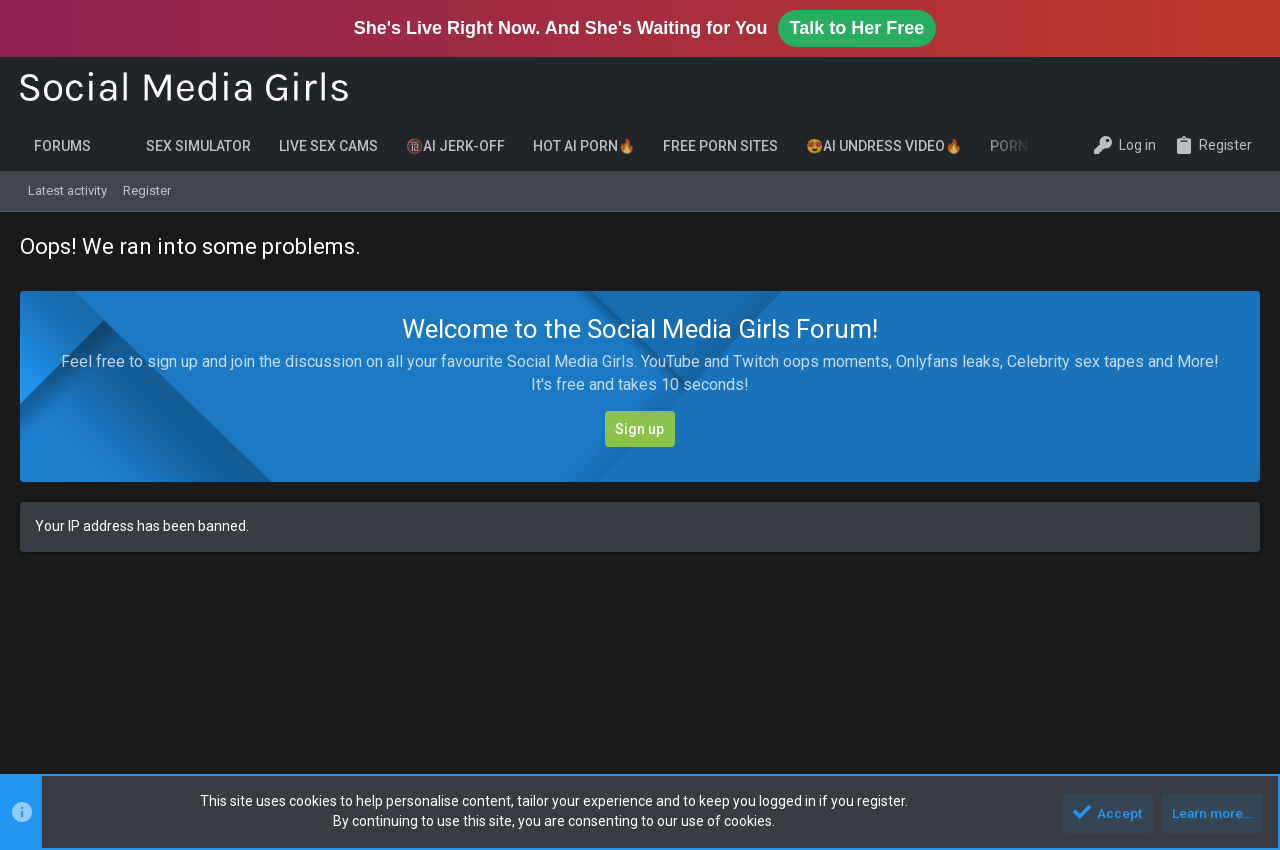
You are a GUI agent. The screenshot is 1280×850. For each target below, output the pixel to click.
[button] (118, 146)
